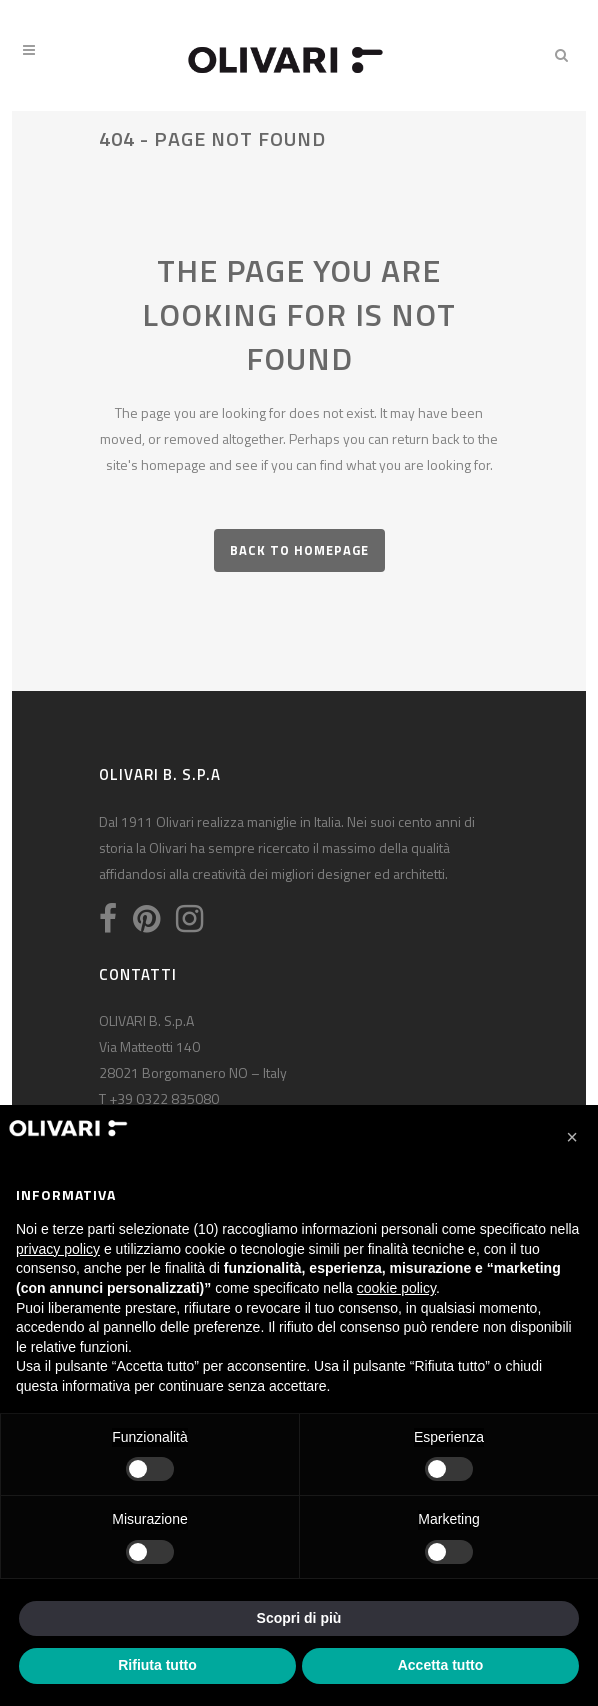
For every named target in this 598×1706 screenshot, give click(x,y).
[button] (572, 1137)
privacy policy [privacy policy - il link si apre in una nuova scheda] (58, 1249)
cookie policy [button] (396, 1288)
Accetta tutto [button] (441, 1665)
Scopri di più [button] (299, 1618)
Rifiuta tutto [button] (157, 1665)
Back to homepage (299, 550)
